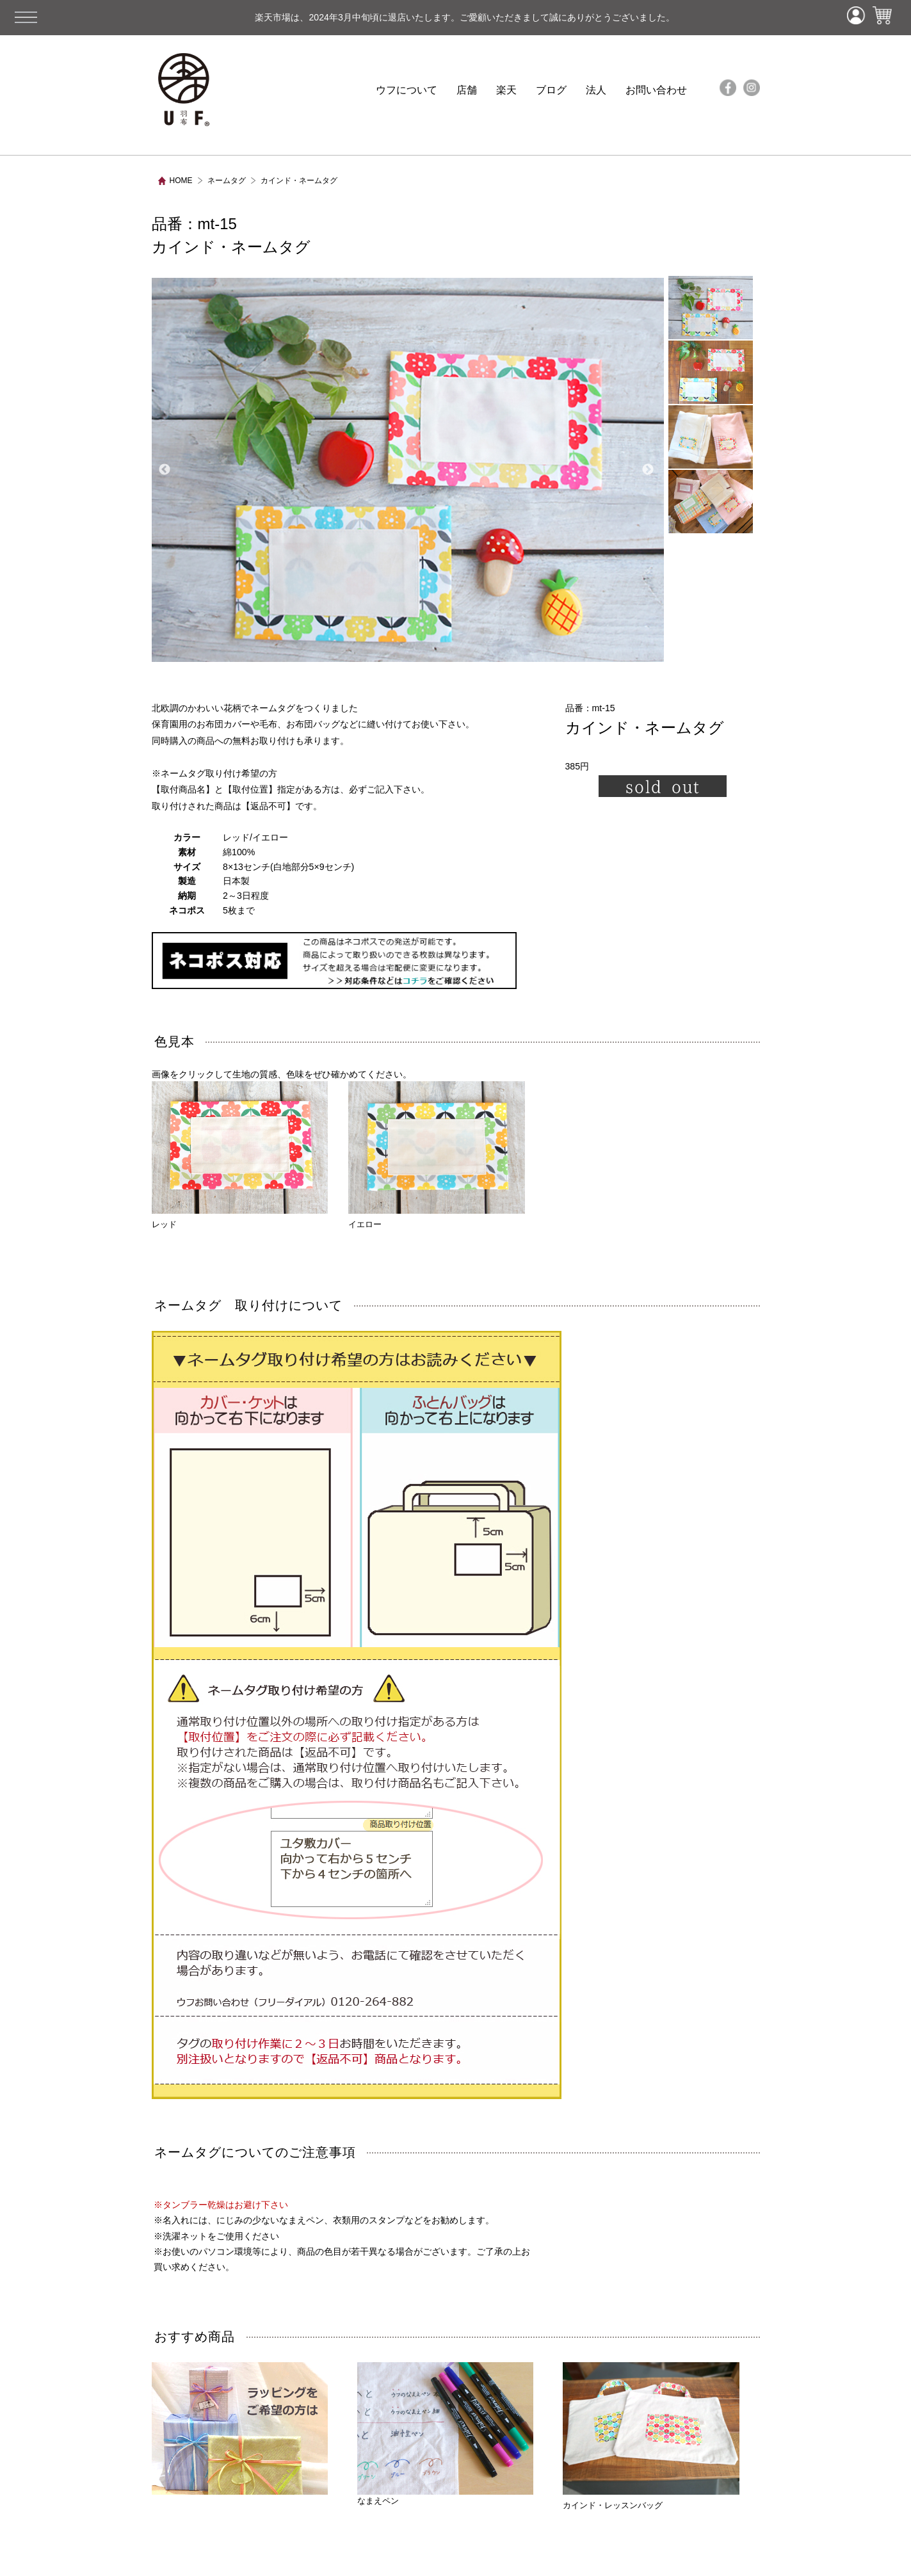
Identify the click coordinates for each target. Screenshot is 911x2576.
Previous (164, 469)
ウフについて (406, 90)
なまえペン (445, 2434)
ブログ (551, 90)
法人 (596, 90)
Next (647, 469)
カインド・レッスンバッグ (613, 2505)
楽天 (506, 90)
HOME (181, 180)
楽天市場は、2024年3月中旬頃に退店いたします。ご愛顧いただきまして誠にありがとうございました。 (419, 17)
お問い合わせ (656, 90)
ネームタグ (226, 180)
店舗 (466, 90)
